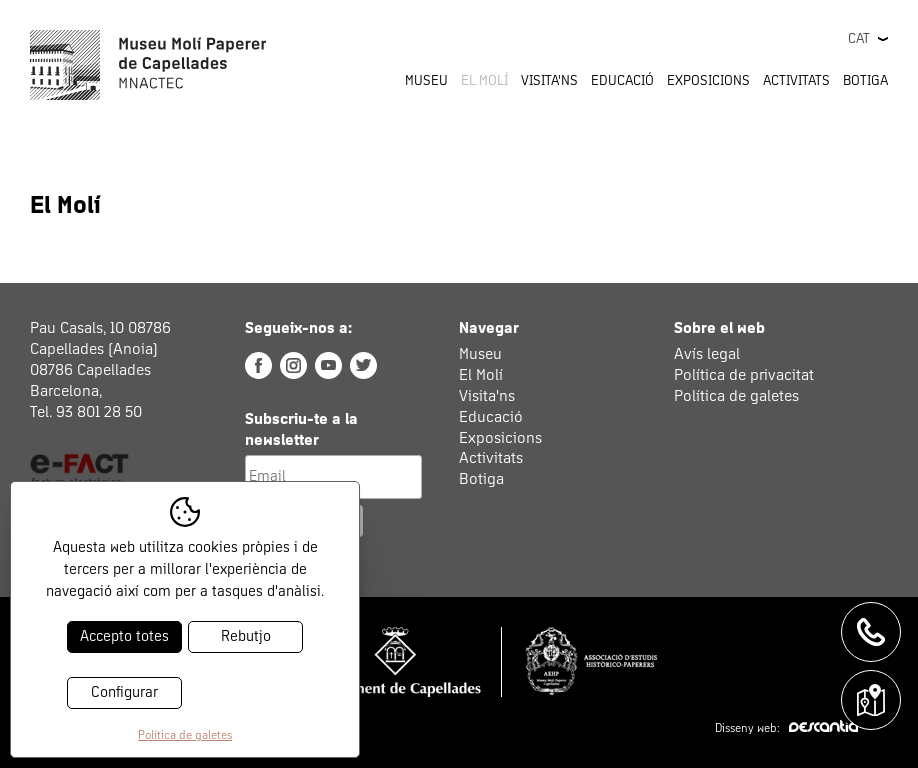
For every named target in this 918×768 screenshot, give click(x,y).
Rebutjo (246, 636)
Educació (491, 417)
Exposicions (708, 81)
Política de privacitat (744, 375)
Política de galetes (736, 396)
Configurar (124, 692)
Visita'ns (487, 396)
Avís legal (707, 354)
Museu (480, 354)
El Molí (481, 375)
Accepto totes (124, 636)
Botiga (865, 81)
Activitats (491, 458)
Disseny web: (786, 729)
